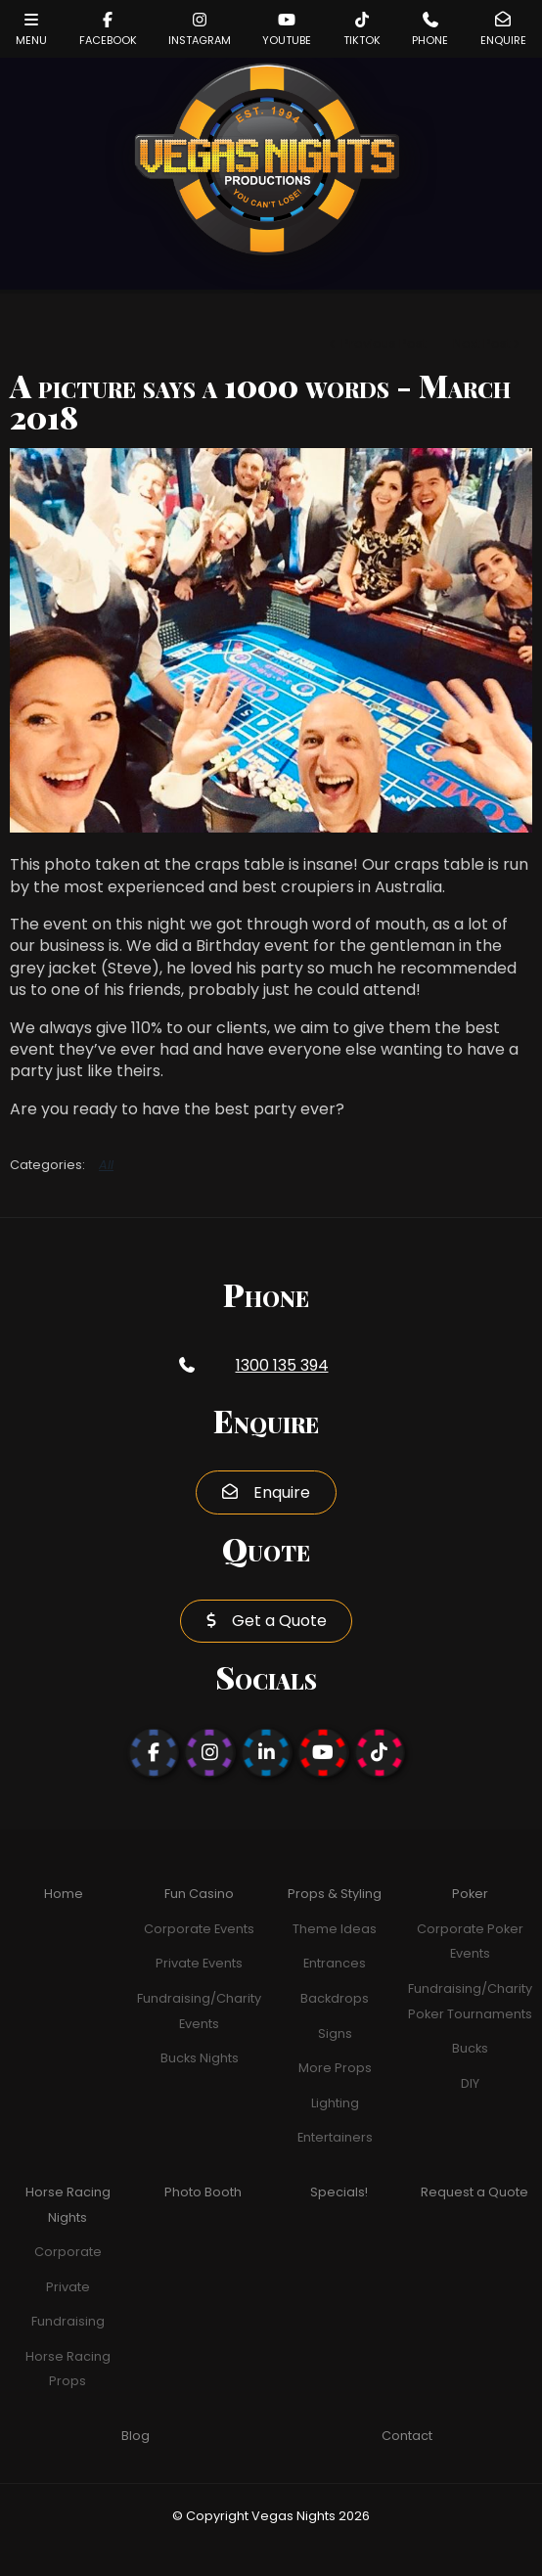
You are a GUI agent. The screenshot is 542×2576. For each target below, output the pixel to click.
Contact (407, 2435)
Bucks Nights (199, 2058)
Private (68, 2287)
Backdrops (334, 1998)
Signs (335, 2033)
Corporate (68, 2251)
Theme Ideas (335, 1929)
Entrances (334, 1963)
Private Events (199, 1963)
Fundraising (68, 2321)
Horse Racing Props (68, 2369)
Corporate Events (199, 1929)
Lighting (335, 2103)
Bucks (470, 2048)
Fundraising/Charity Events (199, 2011)
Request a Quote (474, 2192)
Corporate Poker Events (470, 1942)
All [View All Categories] (106, 1164)
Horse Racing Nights (68, 2205)
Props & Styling (335, 1893)
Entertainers (335, 2137)
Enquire (281, 1492)
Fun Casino (199, 1893)
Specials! (339, 2192)
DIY (470, 2083)
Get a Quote (279, 1620)
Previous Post (383, 344)
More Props (335, 2067)
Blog (135, 2435)
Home (63, 1893)
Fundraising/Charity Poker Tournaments (470, 2001)
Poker (470, 1893)
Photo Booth (203, 2192)
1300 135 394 (282, 1365)
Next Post (482, 344)
